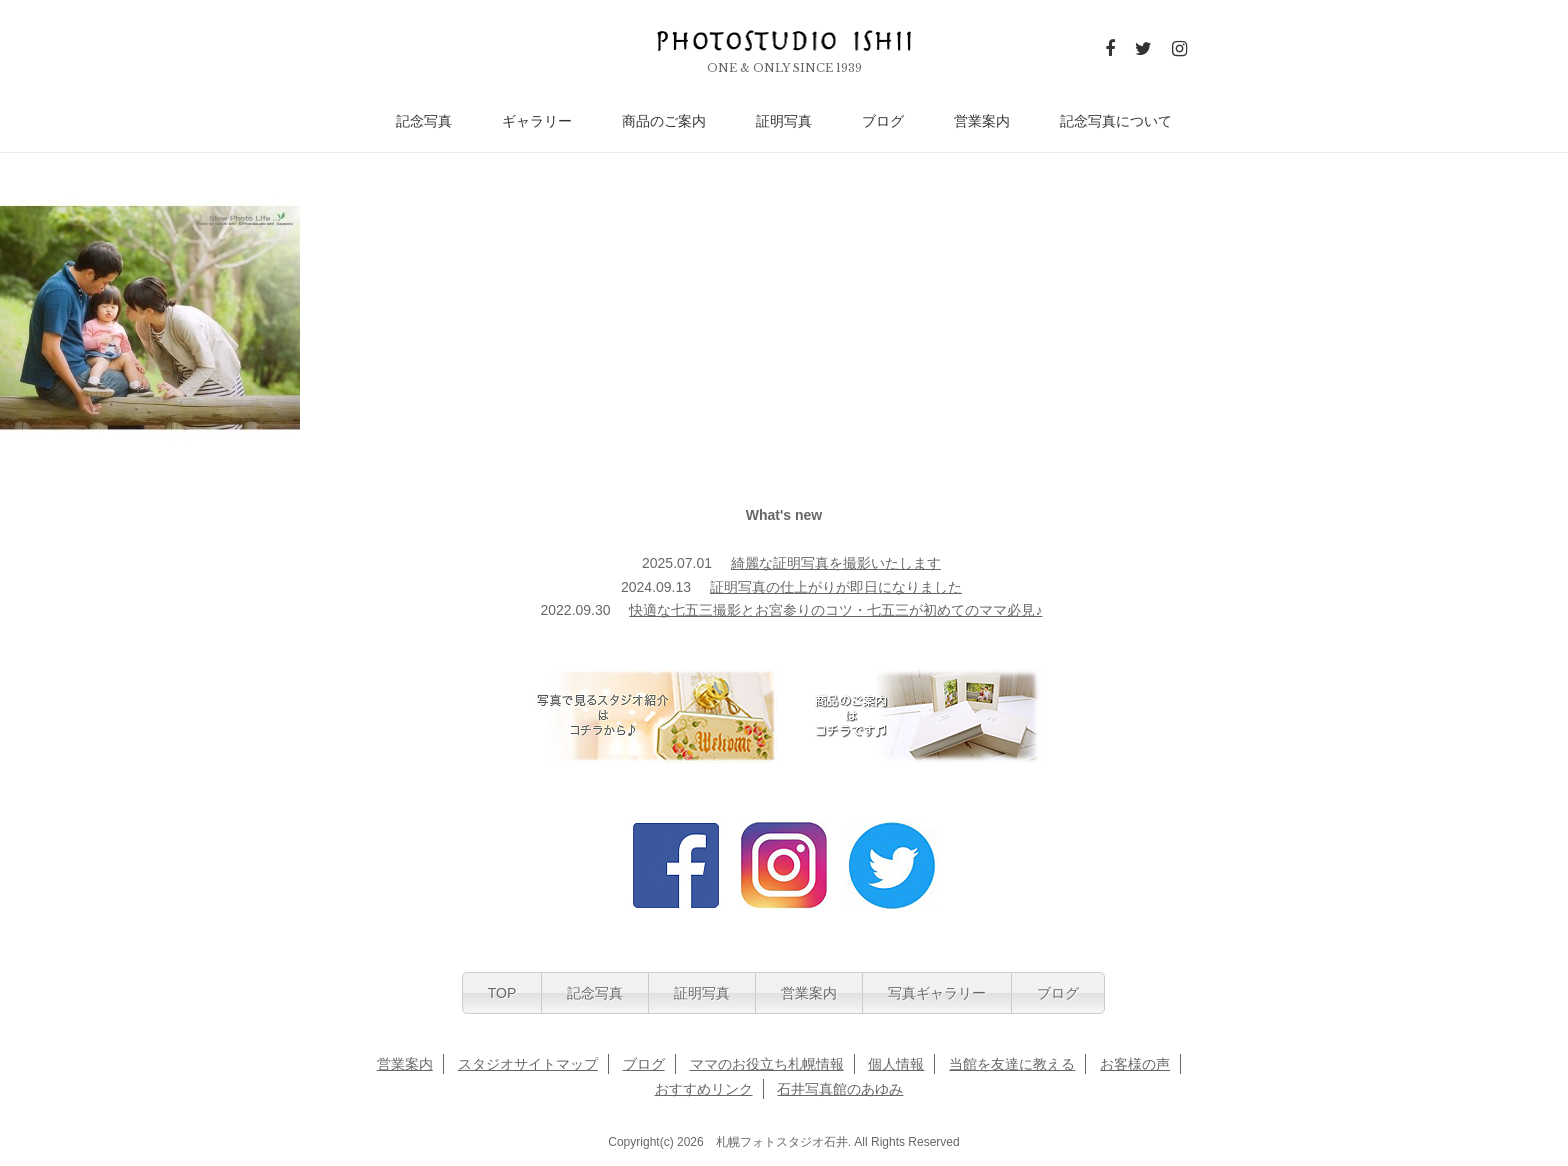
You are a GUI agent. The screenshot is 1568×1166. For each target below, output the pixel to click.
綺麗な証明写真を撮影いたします (836, 563)
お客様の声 (1135, 1064)
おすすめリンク (704, 1089)
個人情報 (896, 1064)
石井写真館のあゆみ (840, 1089)
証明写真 (784, 121)
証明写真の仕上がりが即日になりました (836, 587)
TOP (502, 993)
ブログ (883, 121)
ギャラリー (537, 121)
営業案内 (982, 121)
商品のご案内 (664, 121)
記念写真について (1116, 121)
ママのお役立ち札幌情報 (767, 1064)
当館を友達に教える (1012, 1064)
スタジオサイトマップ (528, 1064)
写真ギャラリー (937, 993)
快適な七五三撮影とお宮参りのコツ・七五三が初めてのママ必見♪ (835, 610)
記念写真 (424, 121)
